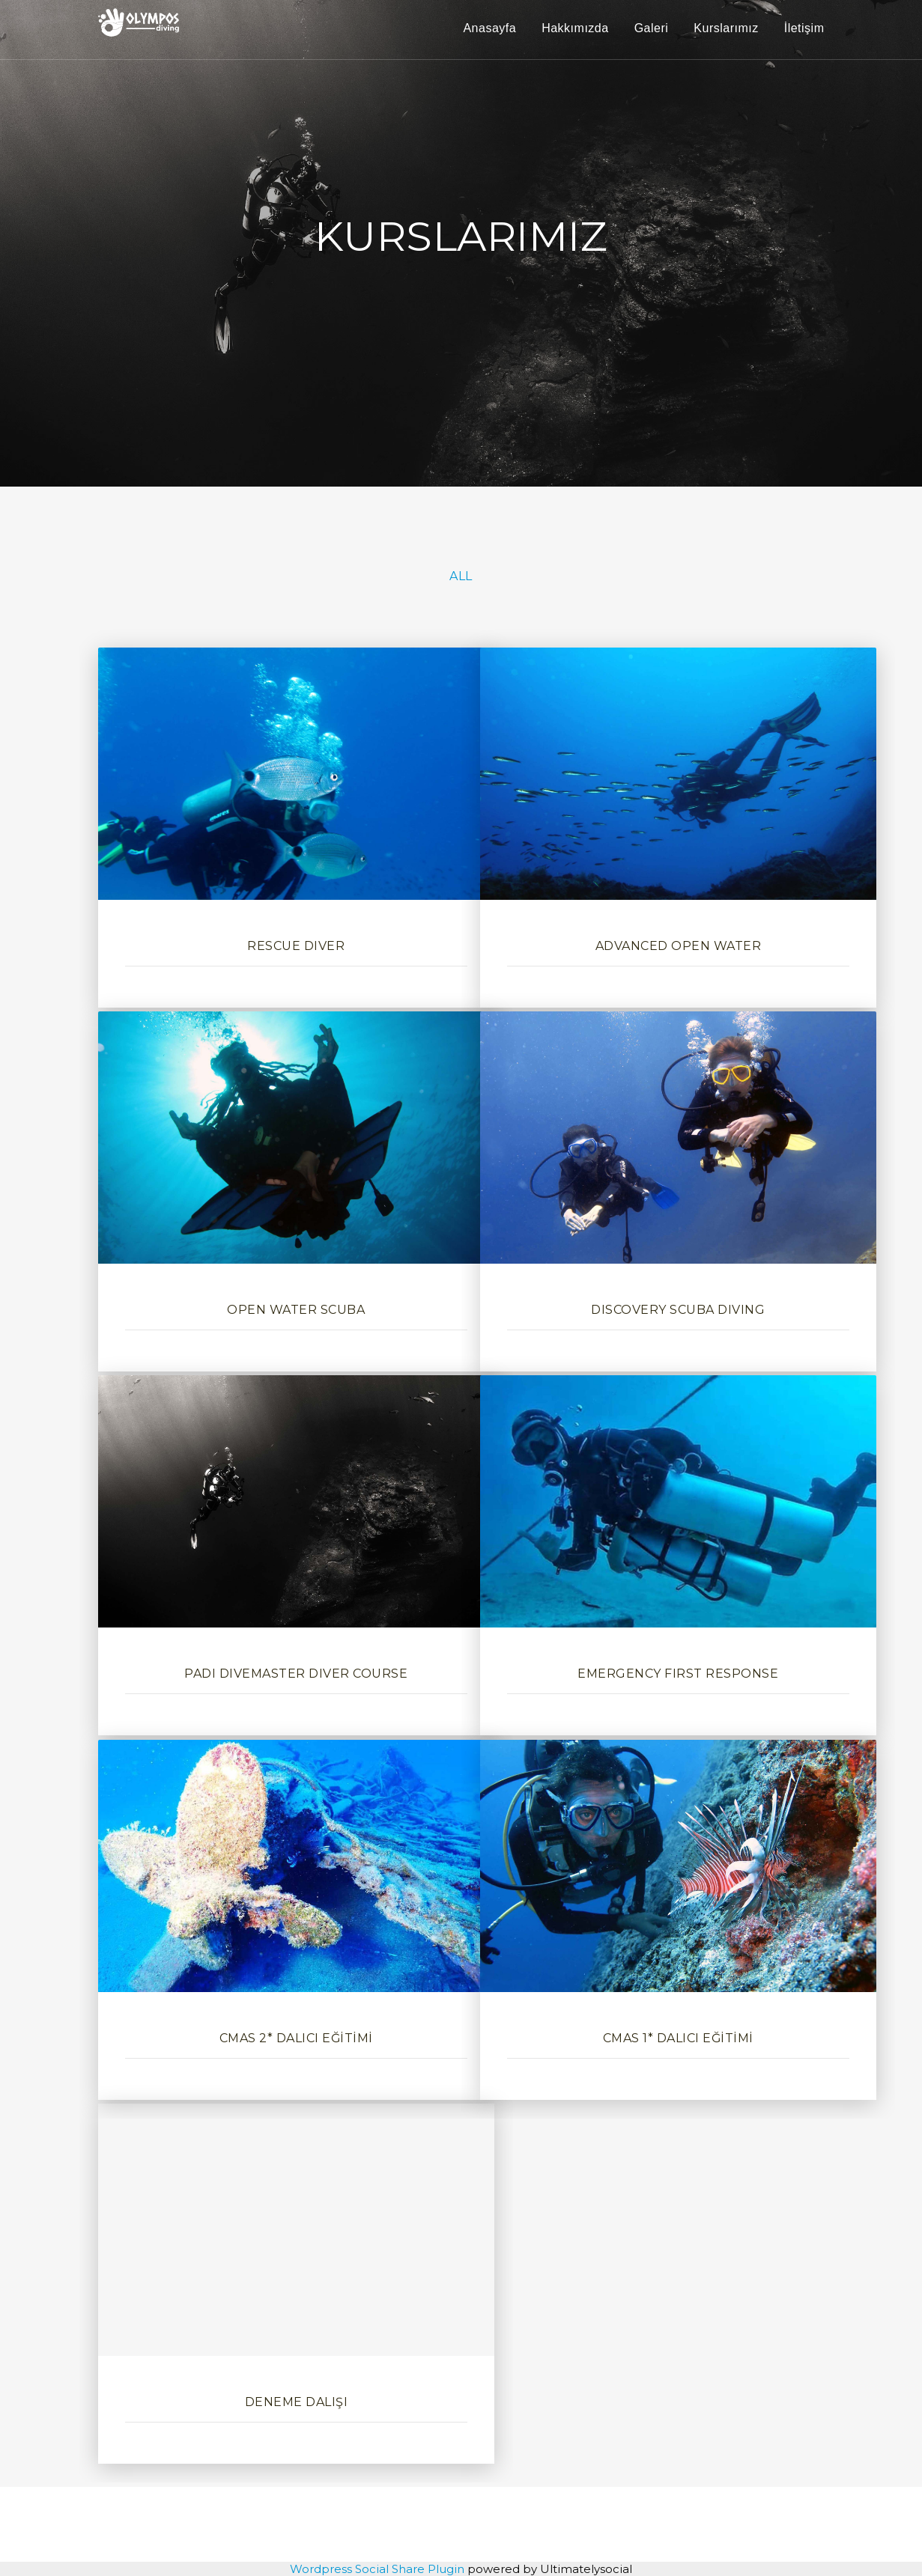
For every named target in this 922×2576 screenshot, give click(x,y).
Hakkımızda (575, 28)
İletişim (804, 28)
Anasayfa (489, 28)
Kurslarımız (726, 28)
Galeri (651, 28)
